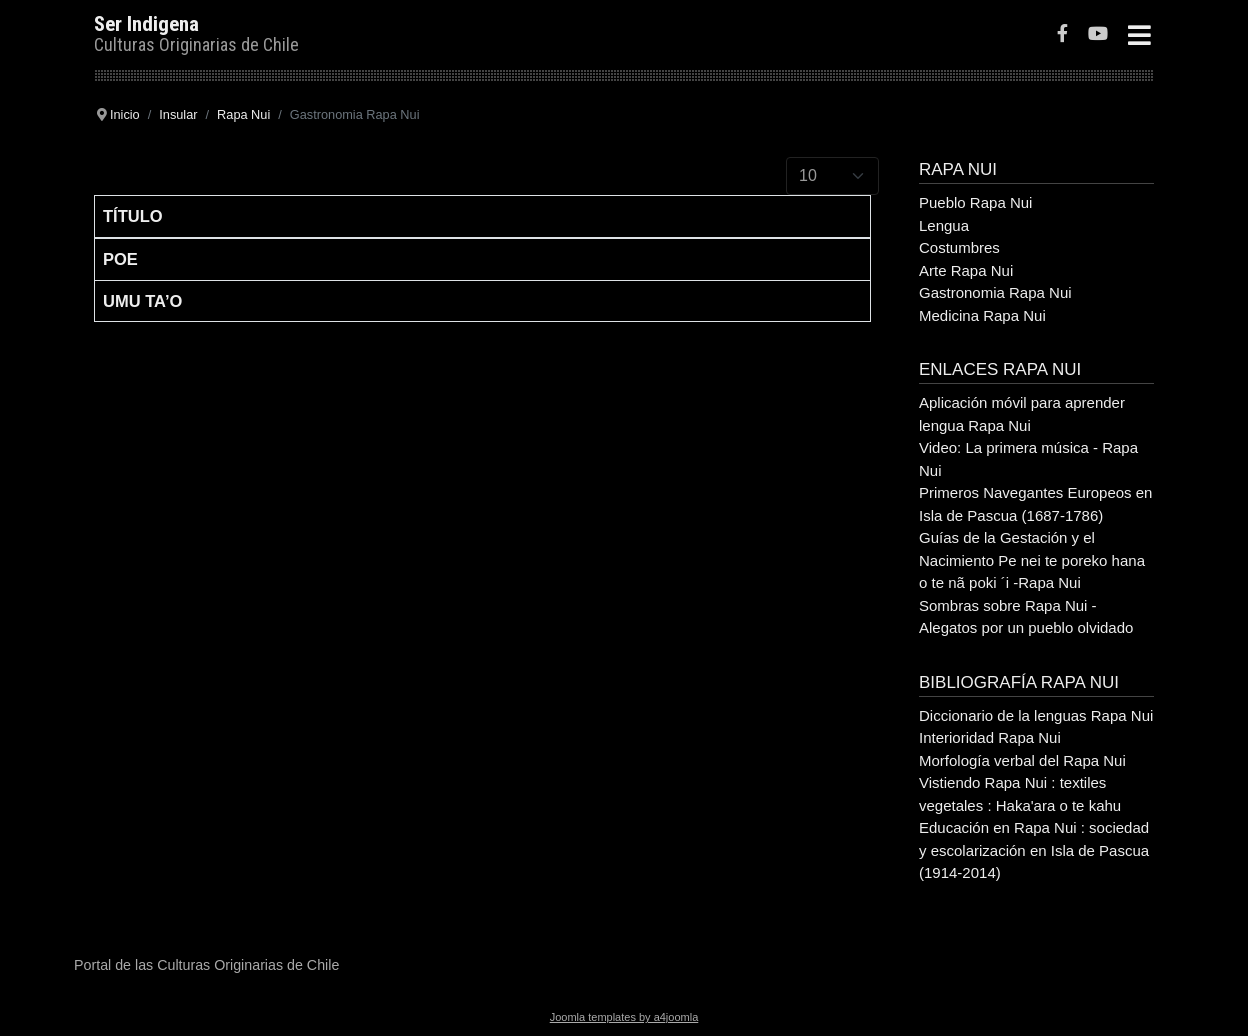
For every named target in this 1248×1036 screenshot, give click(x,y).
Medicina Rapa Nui (982, 315)
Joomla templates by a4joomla (624, 1017)
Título (133, 216)
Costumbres (959, 247)
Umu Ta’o (142, 301)
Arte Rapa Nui (966, 270)
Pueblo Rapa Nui (975, 202)
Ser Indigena (146, 24)
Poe (120, 259)
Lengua (944, 225)
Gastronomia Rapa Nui (995, 292)
